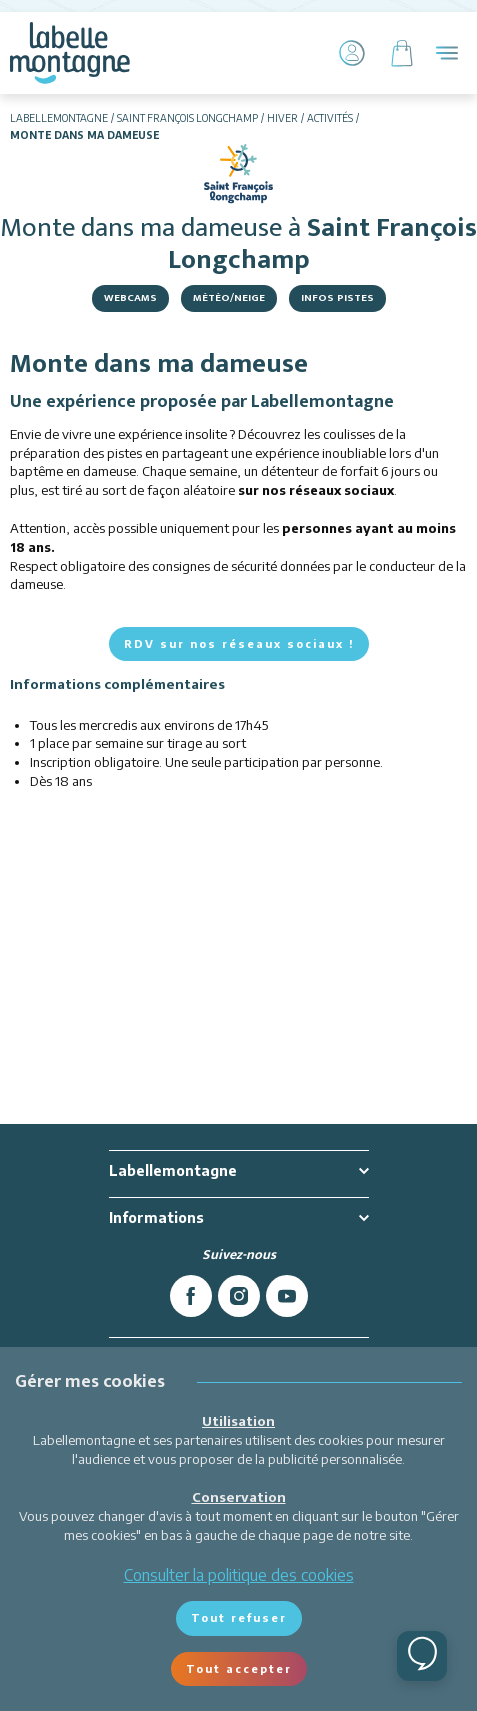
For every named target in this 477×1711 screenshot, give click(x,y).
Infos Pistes (337, 298)
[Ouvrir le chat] (422, 1656)
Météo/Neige (229, 298)
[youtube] (287, 1296)
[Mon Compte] (352, 53)
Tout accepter (239, 1668)
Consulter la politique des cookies (239, 1575)
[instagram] (239, 1296)
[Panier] (402, 53)
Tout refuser (239, 1617)
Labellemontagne (59, 118)
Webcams (130, 298)
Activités (330, 118)
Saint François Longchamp (187, 118)
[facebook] (191, 1296)
